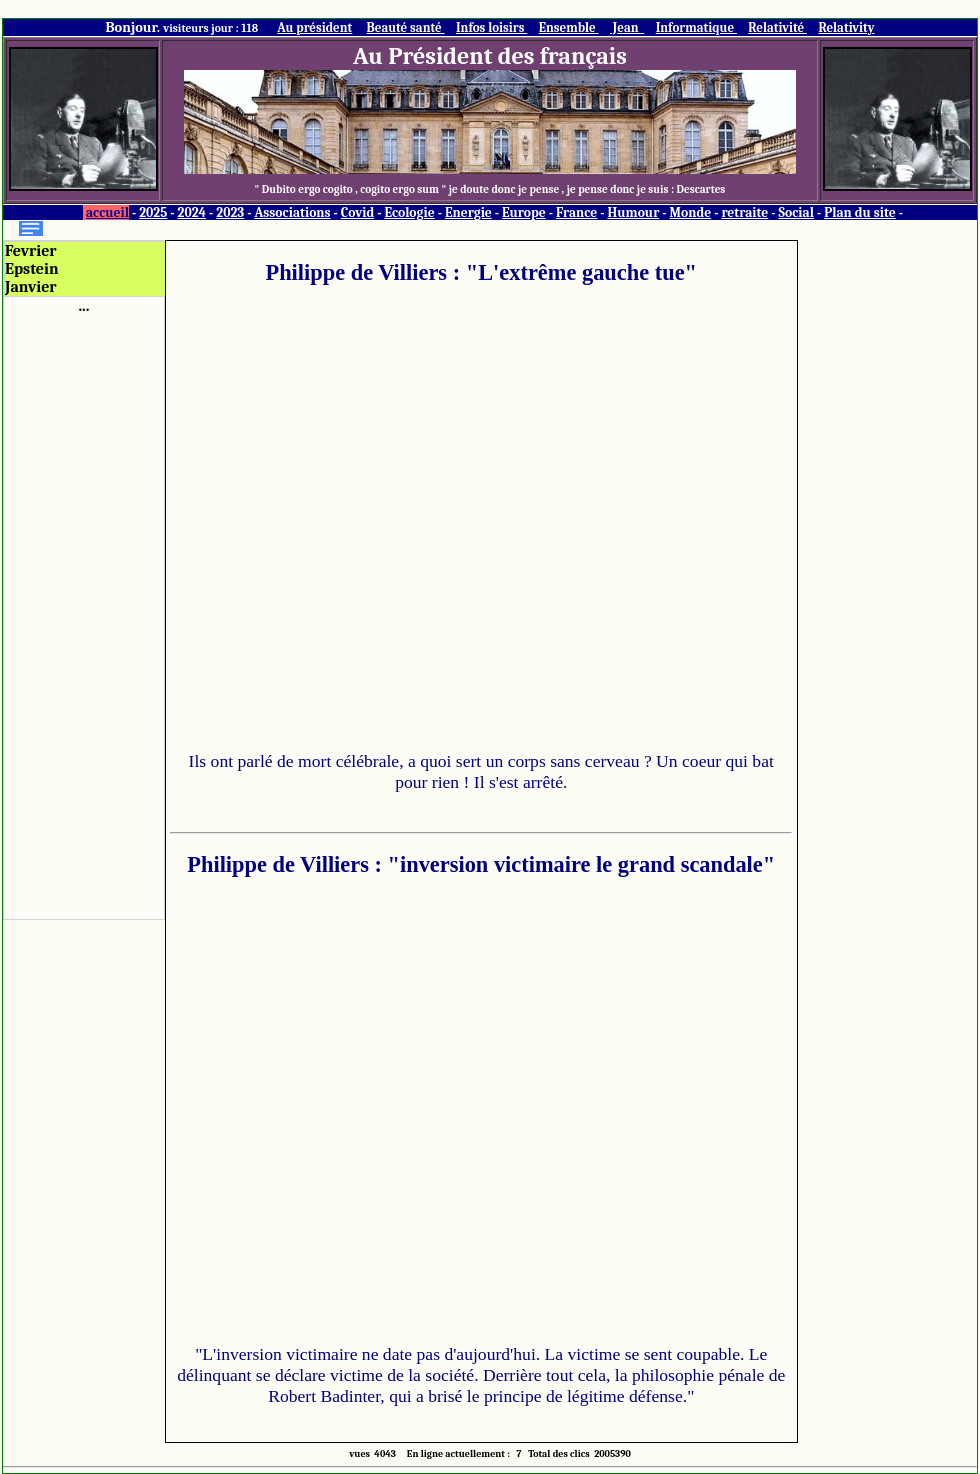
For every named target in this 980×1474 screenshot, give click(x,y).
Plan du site (860, 212)
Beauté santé (406, 27)
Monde (691, 212)
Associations (292, 212)
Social (796, 212)
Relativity (846, 27)
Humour (633, 212)
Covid (357, 212)
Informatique (696, 27)
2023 (230, 212)
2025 (153, 212)
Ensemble (569, 27)
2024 (192, 212)
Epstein (32, 269)
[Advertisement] (84, 615)
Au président (314, 27)
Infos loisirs (491, 27)
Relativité (777, 27)
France (576, 212)
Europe (524, 212)
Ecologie (409, 212)
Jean (627, 27)
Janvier (31, 287)
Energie (468, 212)
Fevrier (31, 251)
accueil (107, 212)
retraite (744, 212)
